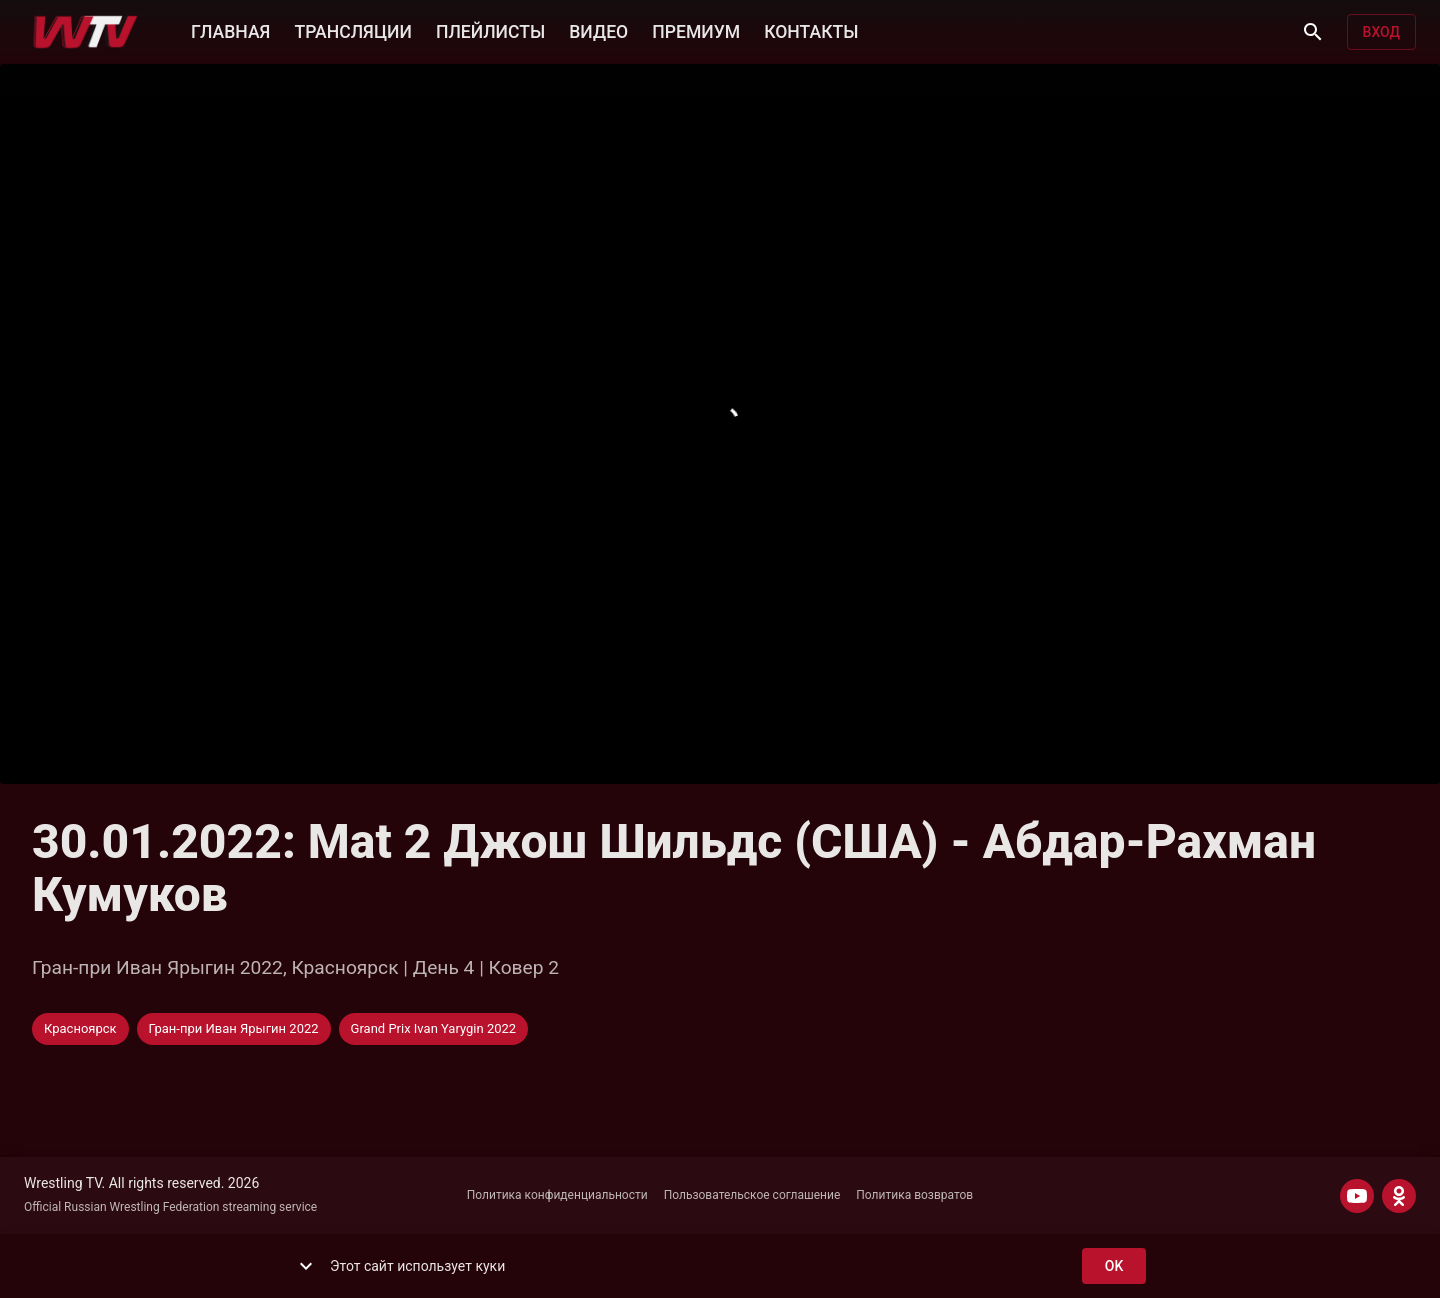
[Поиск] (1313, 32)
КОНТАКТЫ (811, 30)
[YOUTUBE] (1357, 1196)
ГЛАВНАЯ (230, 30)
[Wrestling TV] (85, 32)
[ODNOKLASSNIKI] (1399, 1196)
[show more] (306, 1266)
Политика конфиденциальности (557, 1195)
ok (1114, 1266)
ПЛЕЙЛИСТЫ (490, 30)
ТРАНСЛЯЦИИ (352, 30)
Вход (1381, 32)
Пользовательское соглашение (752, 1195)
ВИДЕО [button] (598, 30)
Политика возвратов (914, 1195)
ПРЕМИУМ (696, 30)
